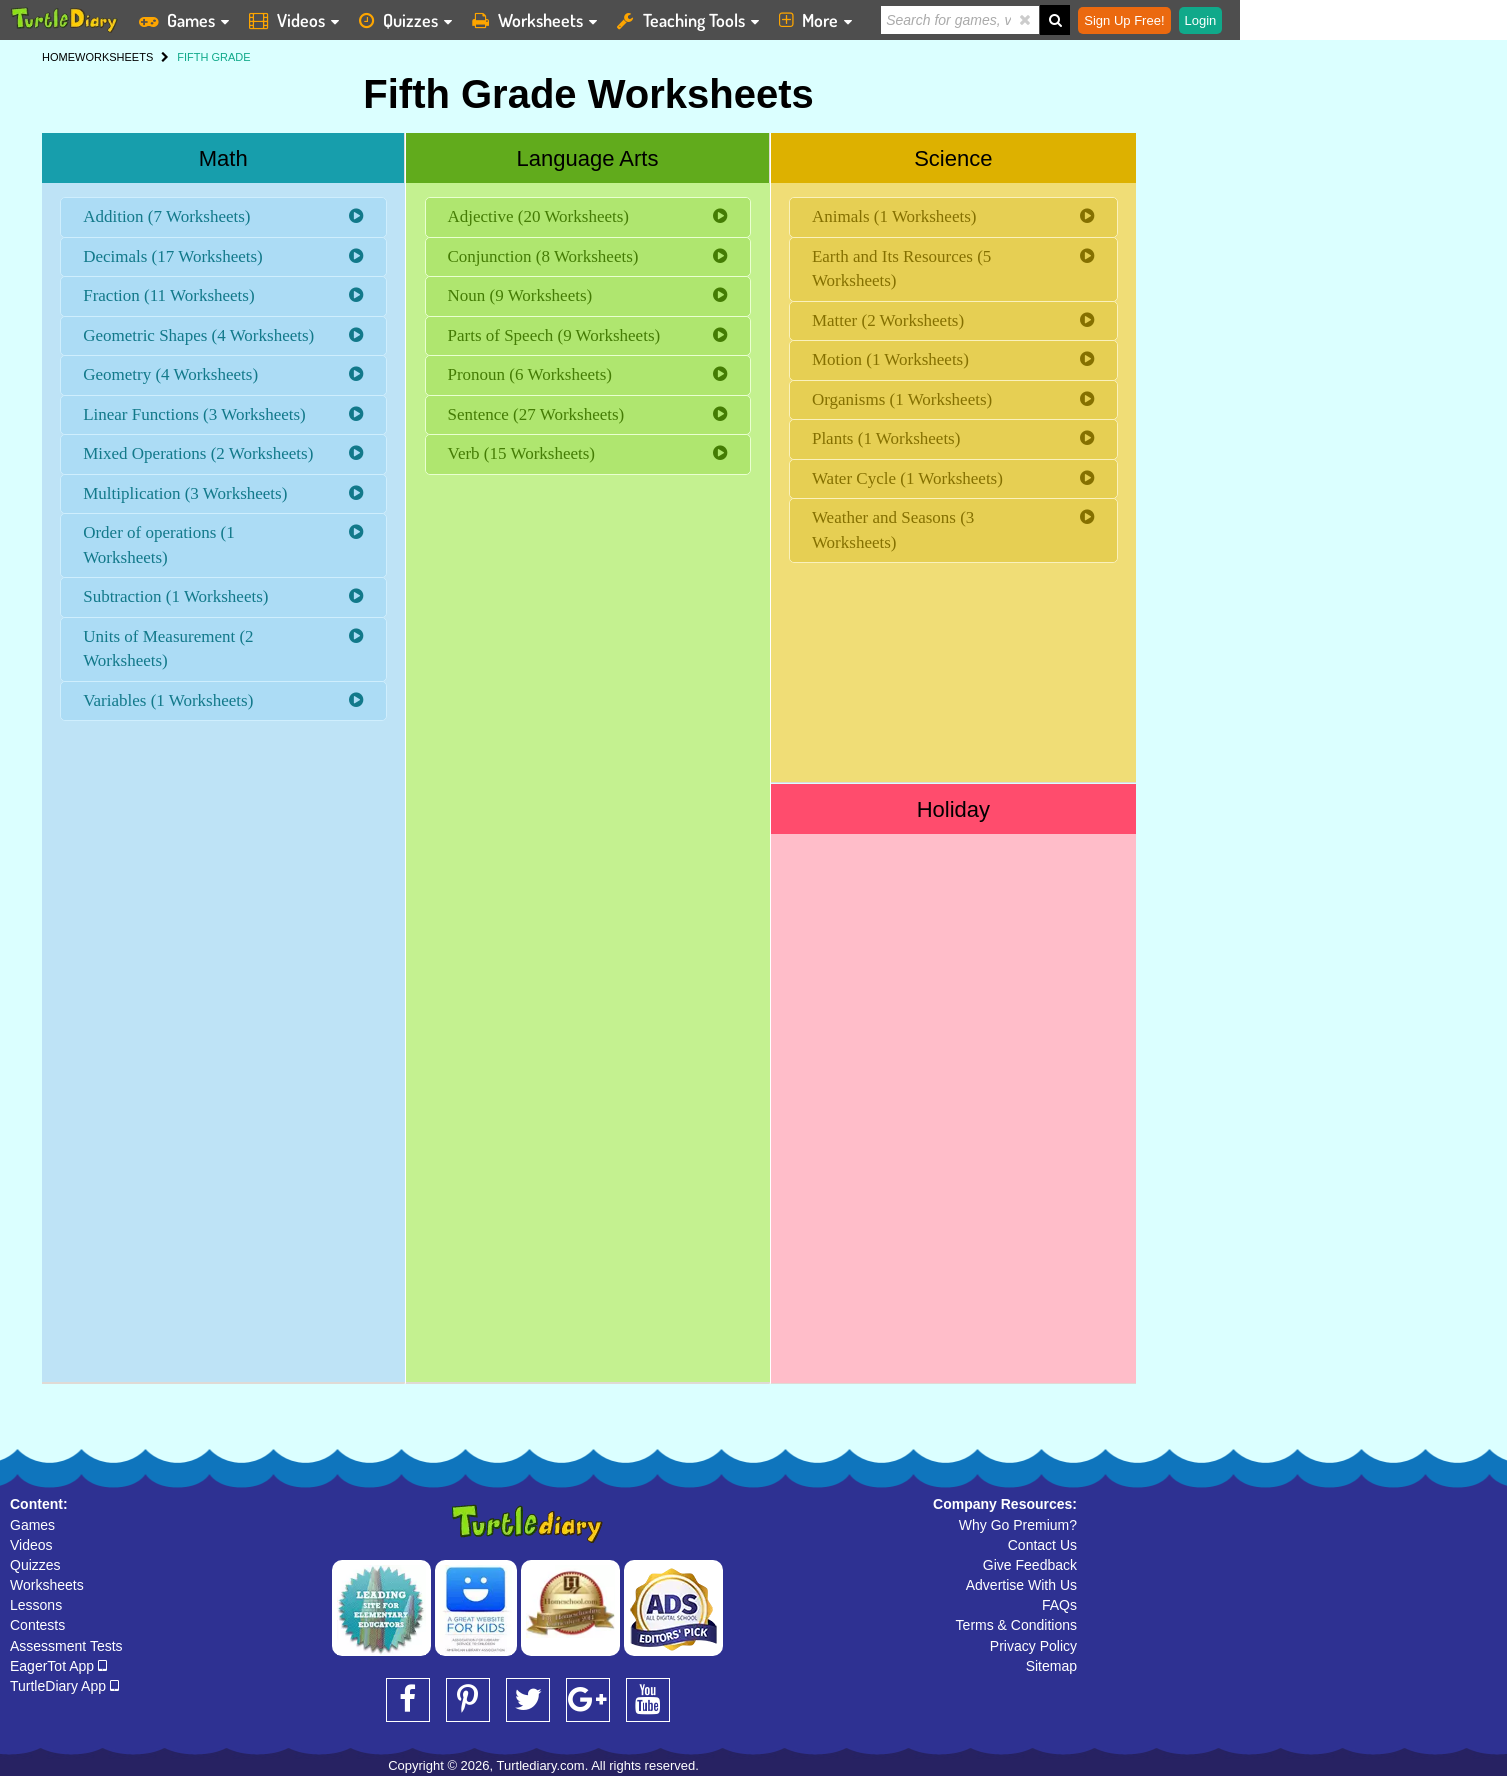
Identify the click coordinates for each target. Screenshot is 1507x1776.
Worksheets (47, 1585)
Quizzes (35, 1565)
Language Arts (588, 158)
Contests (37, 1625)
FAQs (1059, 1605)
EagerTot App (58, 1666)
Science (953, 158)
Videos (31, 1545)
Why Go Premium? (1018, 1525)
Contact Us (1042, 1545)
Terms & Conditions (1016, 1625)
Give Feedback (1030, 1565)
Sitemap (1051, 1666)
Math (223, 158)
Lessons (36, 1605)
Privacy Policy (1033, 1646)
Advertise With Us (1021, 1585)
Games (32, 1525)
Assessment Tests (66, 1646)
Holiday (953, 809)
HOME (58, 57)
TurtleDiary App (64, 1686)
